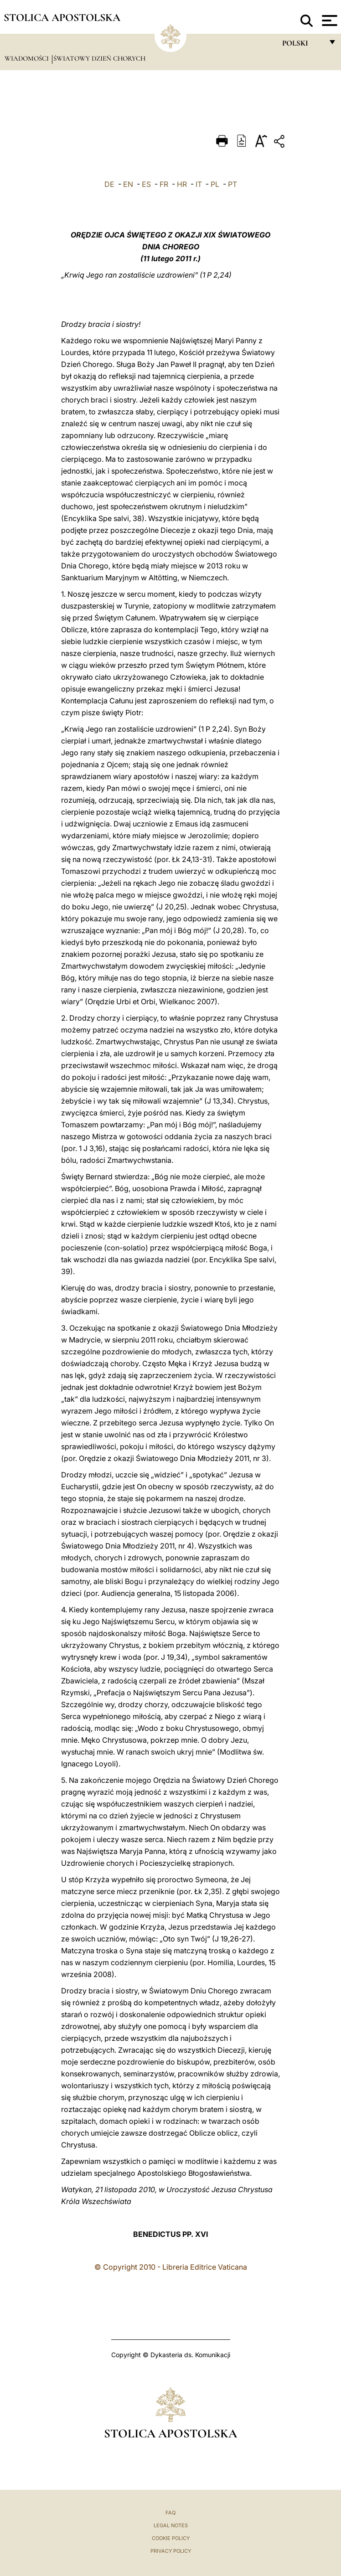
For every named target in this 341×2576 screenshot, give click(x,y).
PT (232, 184)
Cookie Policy (171, 2538)
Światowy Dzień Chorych (99, 58)
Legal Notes (171, 2525)
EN (128, 184)
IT (199, 184)
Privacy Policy (170, 2551)
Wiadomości (28, 58)
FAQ (170, 2512)
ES (146, 184)
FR (164, 184)
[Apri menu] (328, 20)
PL (215, 184)
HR (182, 184)
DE (109, 184)
